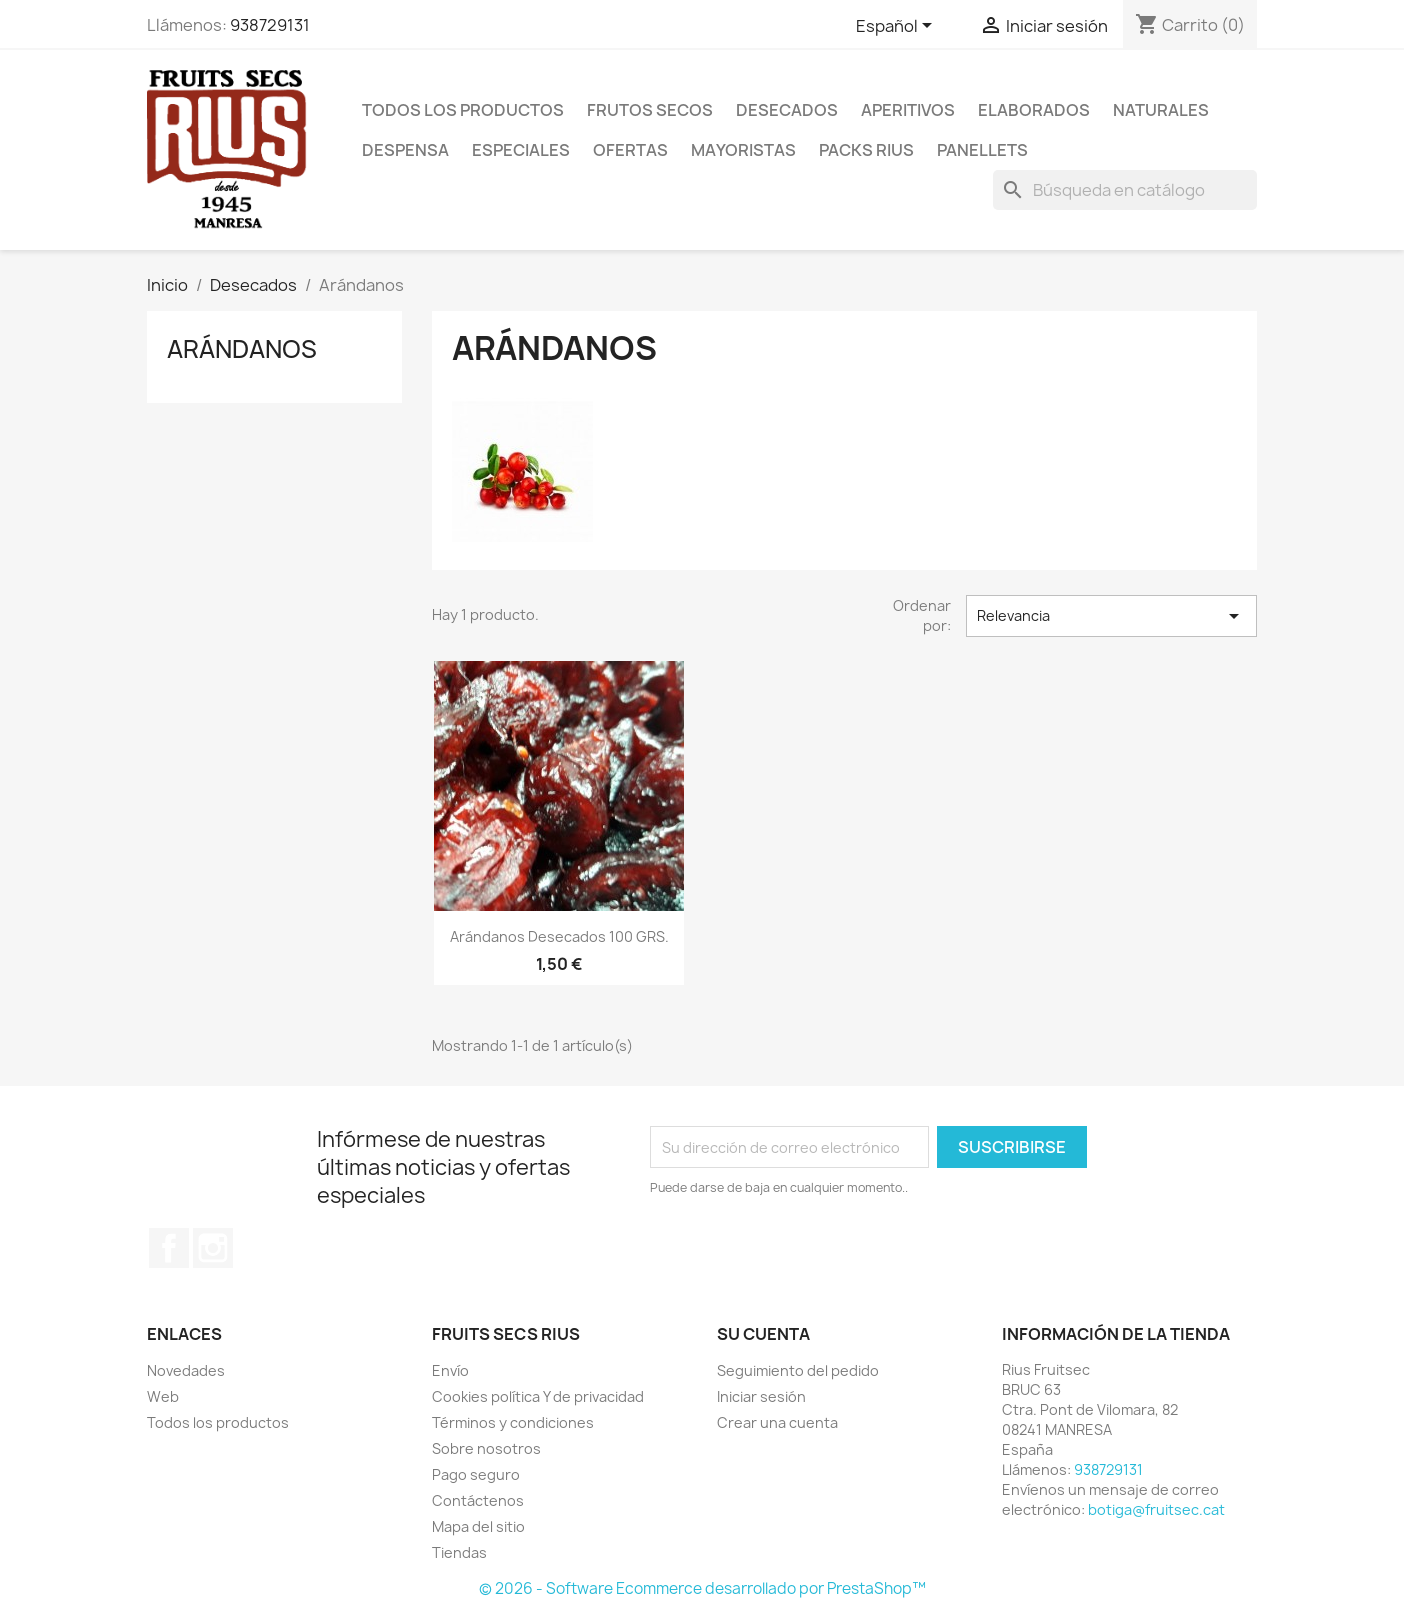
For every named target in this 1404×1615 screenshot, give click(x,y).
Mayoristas (743, 150)
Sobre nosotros (486, 1448)
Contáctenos (478, 1500)
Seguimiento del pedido (798, 1370)
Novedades (186, 1370)
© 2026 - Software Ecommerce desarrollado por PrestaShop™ (702, 1588)
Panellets (982, 150)
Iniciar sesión (761, 1396)
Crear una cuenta (777, 1422)
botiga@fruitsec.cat (1156, 1509)
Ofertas (630, 150)
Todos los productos (463, 110)
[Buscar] (1125, 190)
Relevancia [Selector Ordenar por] (1111, 616)
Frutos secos (650, 110)
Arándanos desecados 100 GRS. (559, 936)
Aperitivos (908, 110)
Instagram (213, 1248)
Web (163, 1396)
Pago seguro (476, 1474)
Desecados (787, 110)
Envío (450, 1370)
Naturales (1161, 110)
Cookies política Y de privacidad (538, 1396)
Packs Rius (866, 150)
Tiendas (459, 1552)
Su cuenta (763, 1334)
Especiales (521, 150)
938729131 (270, 25)
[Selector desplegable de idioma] (897, 27)
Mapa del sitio (478, 1526)
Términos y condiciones (513, 1422)
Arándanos (242, 349)
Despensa (405, 150)
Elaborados (1034, 110)
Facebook (169, 1248)
